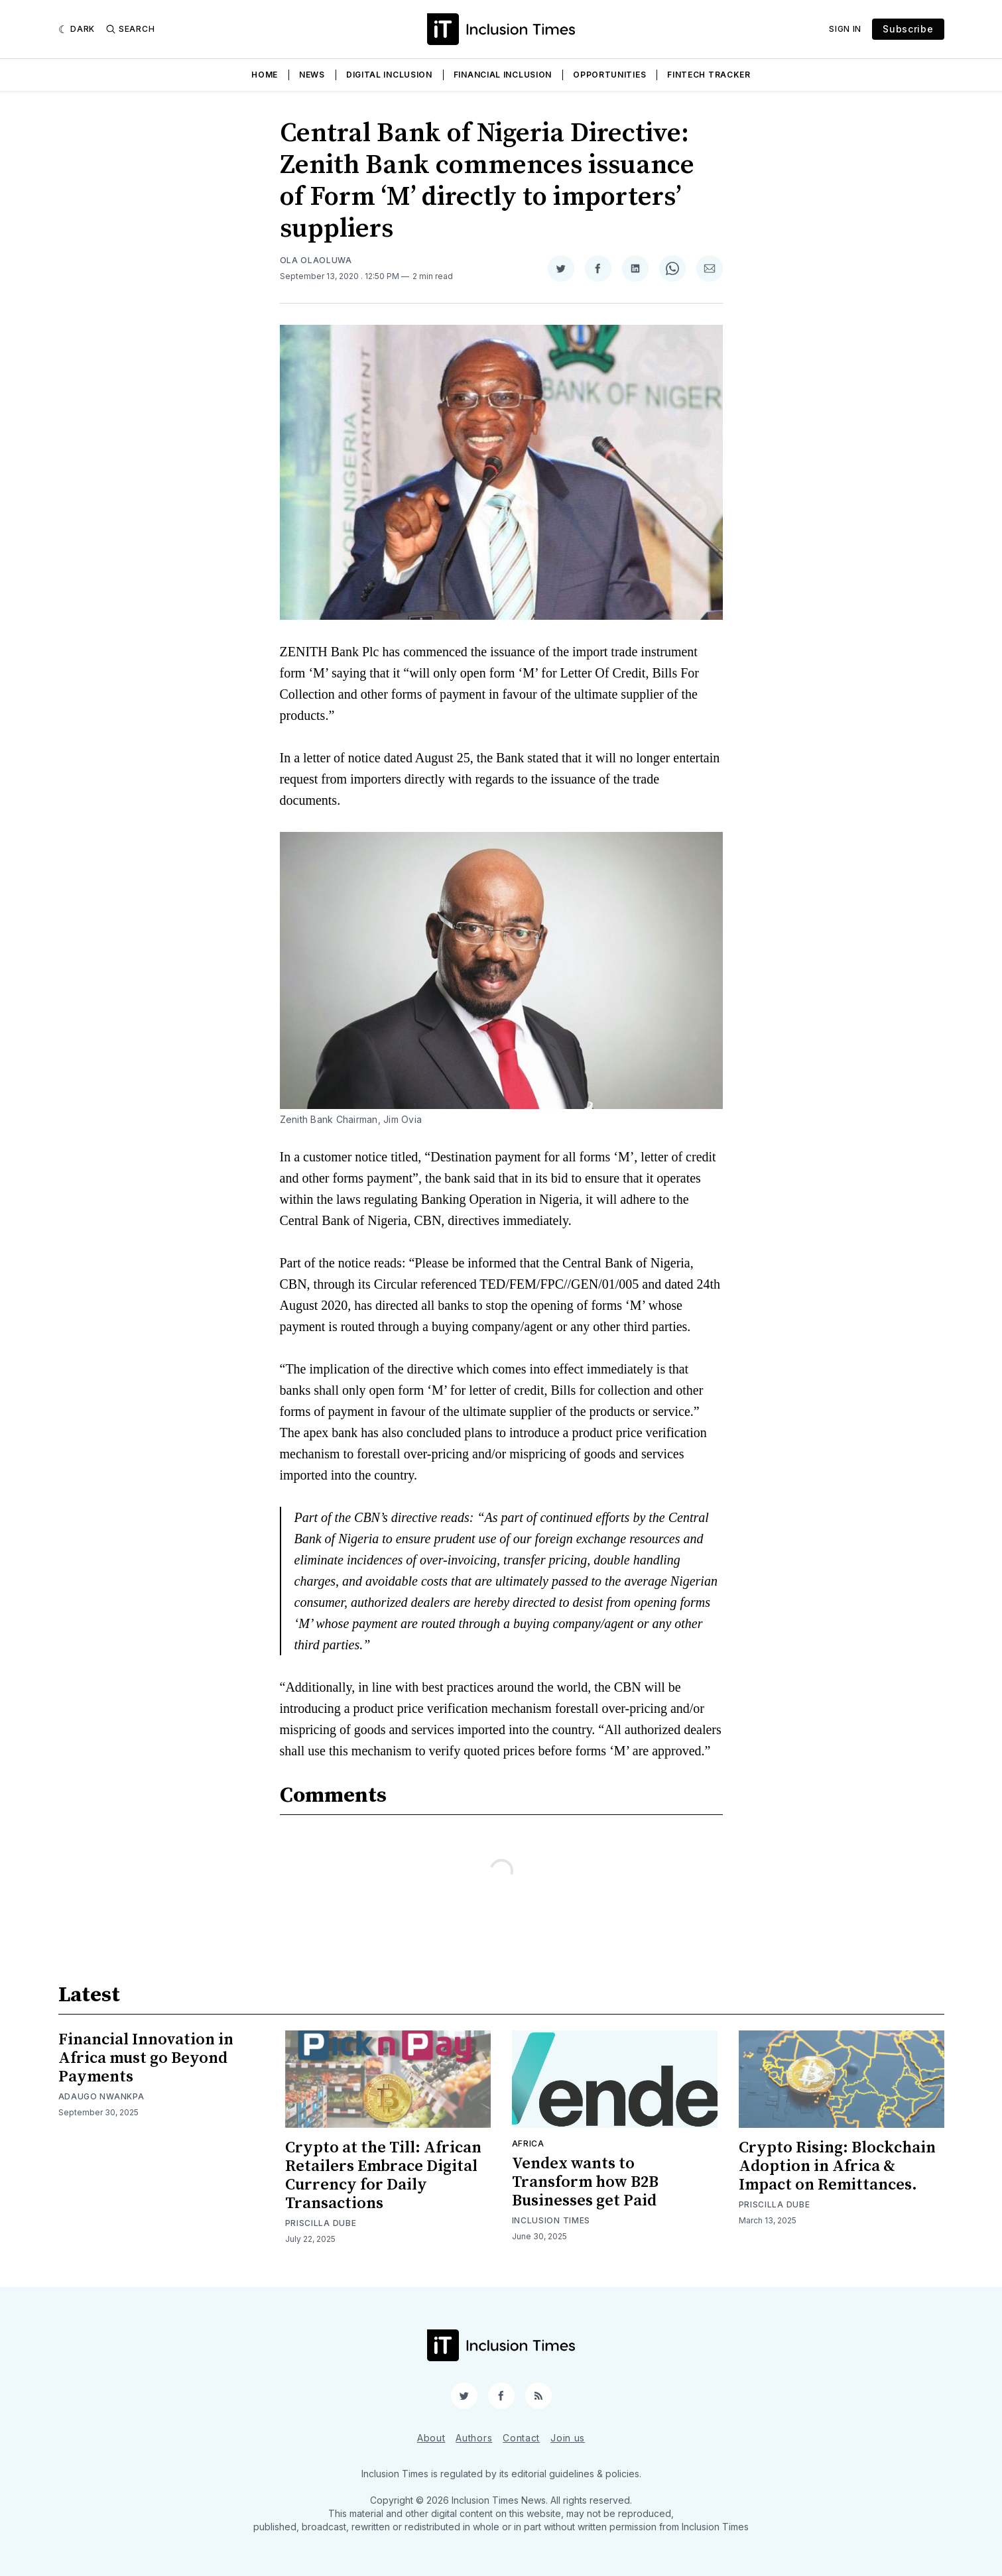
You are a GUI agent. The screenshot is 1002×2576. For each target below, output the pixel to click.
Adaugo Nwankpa (101, 2096)
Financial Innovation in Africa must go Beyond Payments (145, 2058)
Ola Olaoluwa (316, 260)
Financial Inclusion (503, 75)
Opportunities (609, 75)
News (312, 75)
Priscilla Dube (321, 2223)
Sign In (845, 29)
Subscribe (908, 28)
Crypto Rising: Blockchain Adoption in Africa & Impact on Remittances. (837, 2166)
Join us (567, 2437)
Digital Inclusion (389, 75)
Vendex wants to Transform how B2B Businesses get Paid (585, 2182)
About (431, 2437)
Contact (521, 2437)
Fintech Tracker (709, 75)
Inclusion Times (551, 2220)
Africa (528, 2143)
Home (264, 75)
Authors (474, 2437)
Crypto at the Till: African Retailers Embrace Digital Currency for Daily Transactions (383, 2175)
